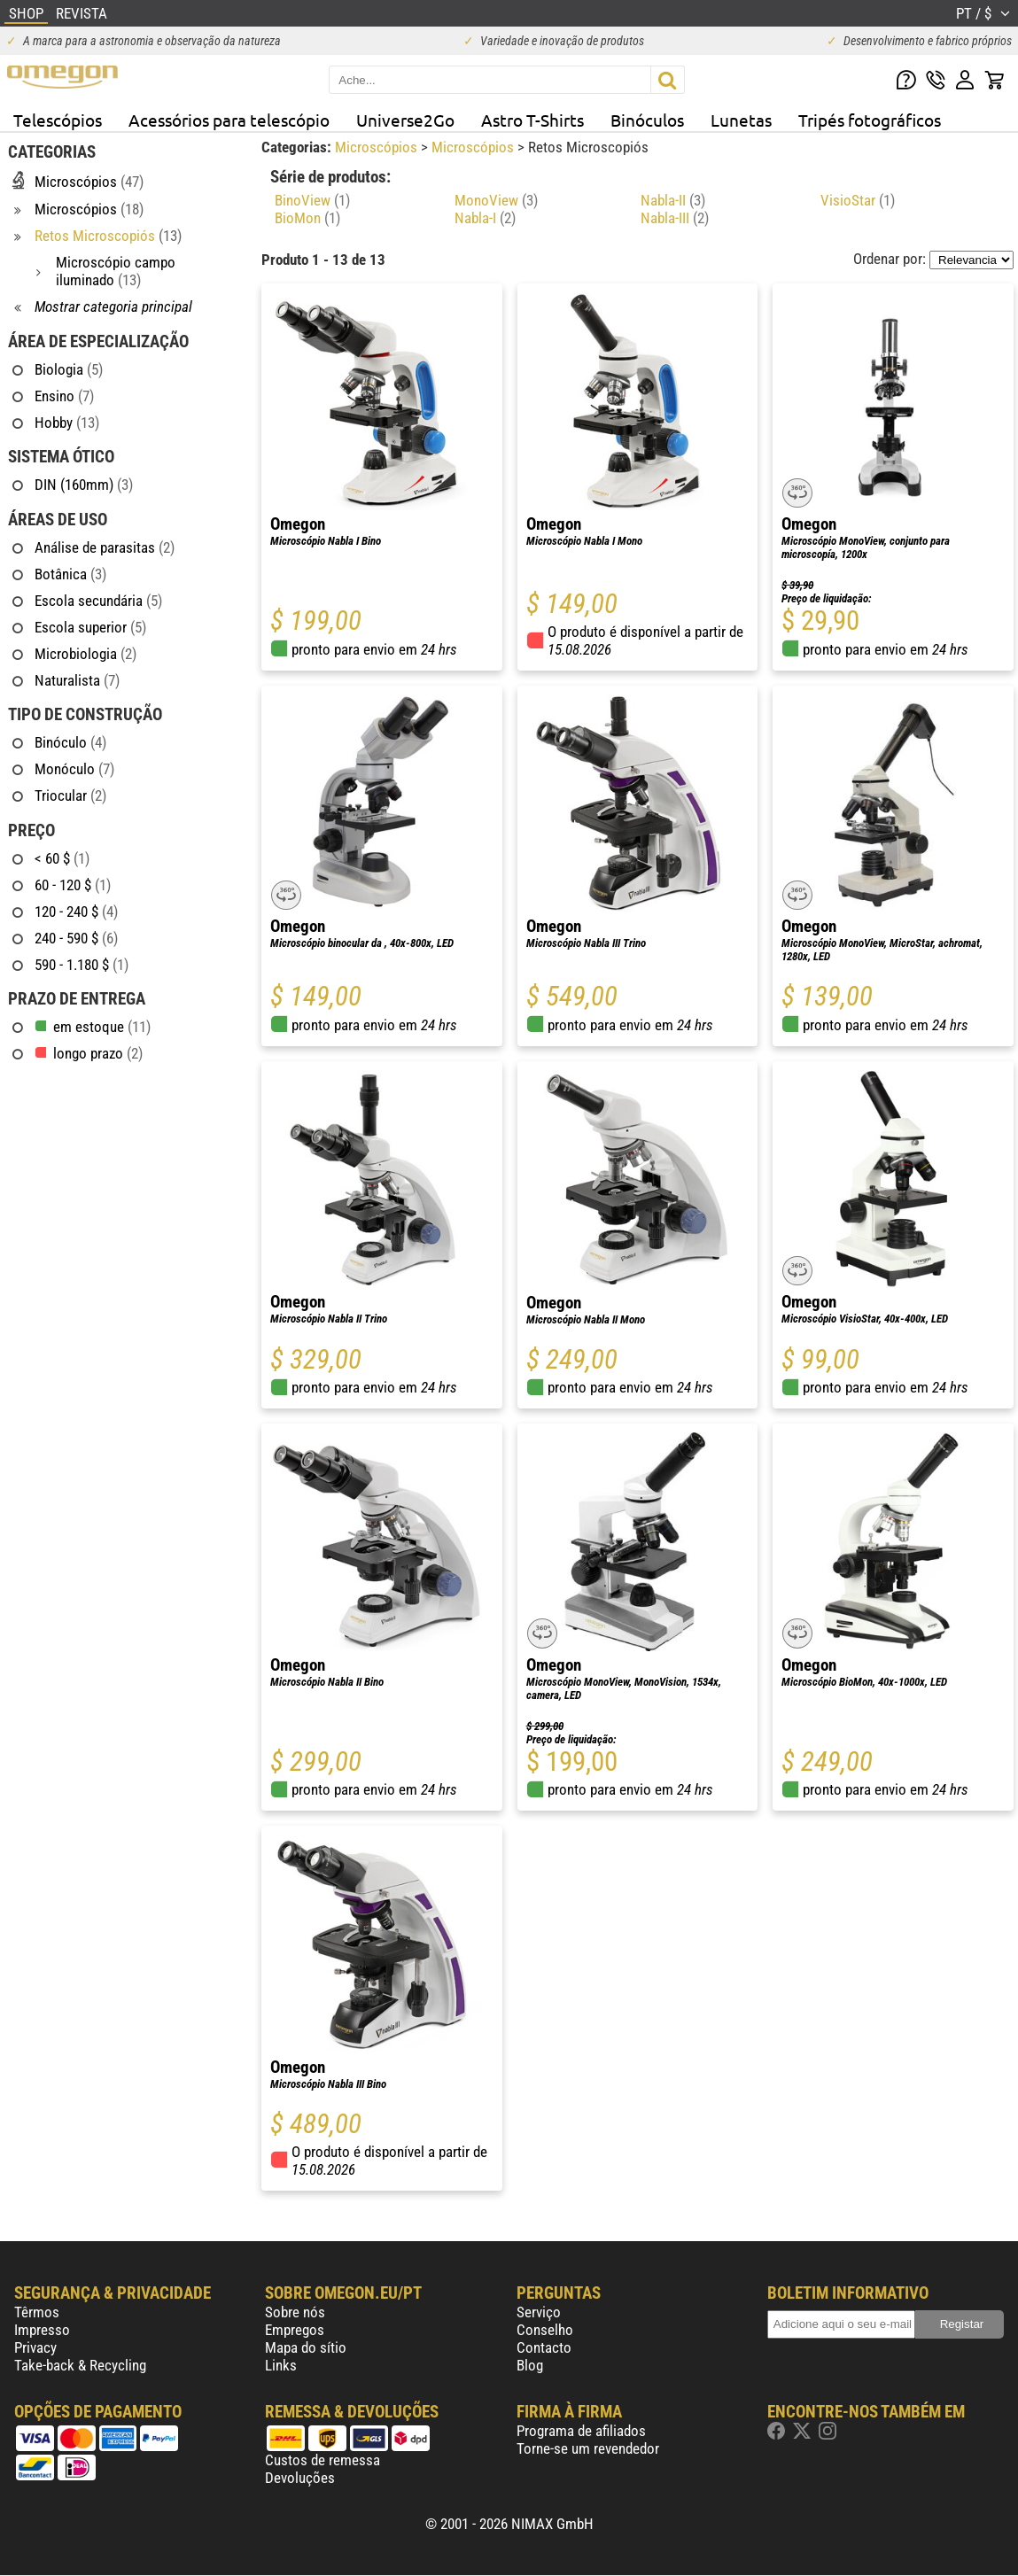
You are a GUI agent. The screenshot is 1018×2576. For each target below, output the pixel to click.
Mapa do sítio (305, 2347)
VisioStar (857, 200)
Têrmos (36, 2312)
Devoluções (300, 2478)
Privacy (35, 2347)
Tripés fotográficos (869, 119)
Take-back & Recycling (80, 2365)
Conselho (545, 2330)
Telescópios (57, 119)
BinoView (312, 200)
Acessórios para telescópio (229, 119)
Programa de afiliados (581, 2431)
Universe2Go (405, 119)
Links (281, 2365)
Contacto (544, 2347)
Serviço (539, 2312)
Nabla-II (673, 200)
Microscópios (378, 147)
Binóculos (647, 119)
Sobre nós (295, 2312)
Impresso (42, 2330)
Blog (530, 2365)
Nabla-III (675, 218)
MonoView (496, 200)
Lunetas (741, 119)
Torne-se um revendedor (588, 2448)
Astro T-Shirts (532, 119)
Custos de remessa (322, 2460)
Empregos (294, 2330)
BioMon (307, 218)
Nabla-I (485, 218)
